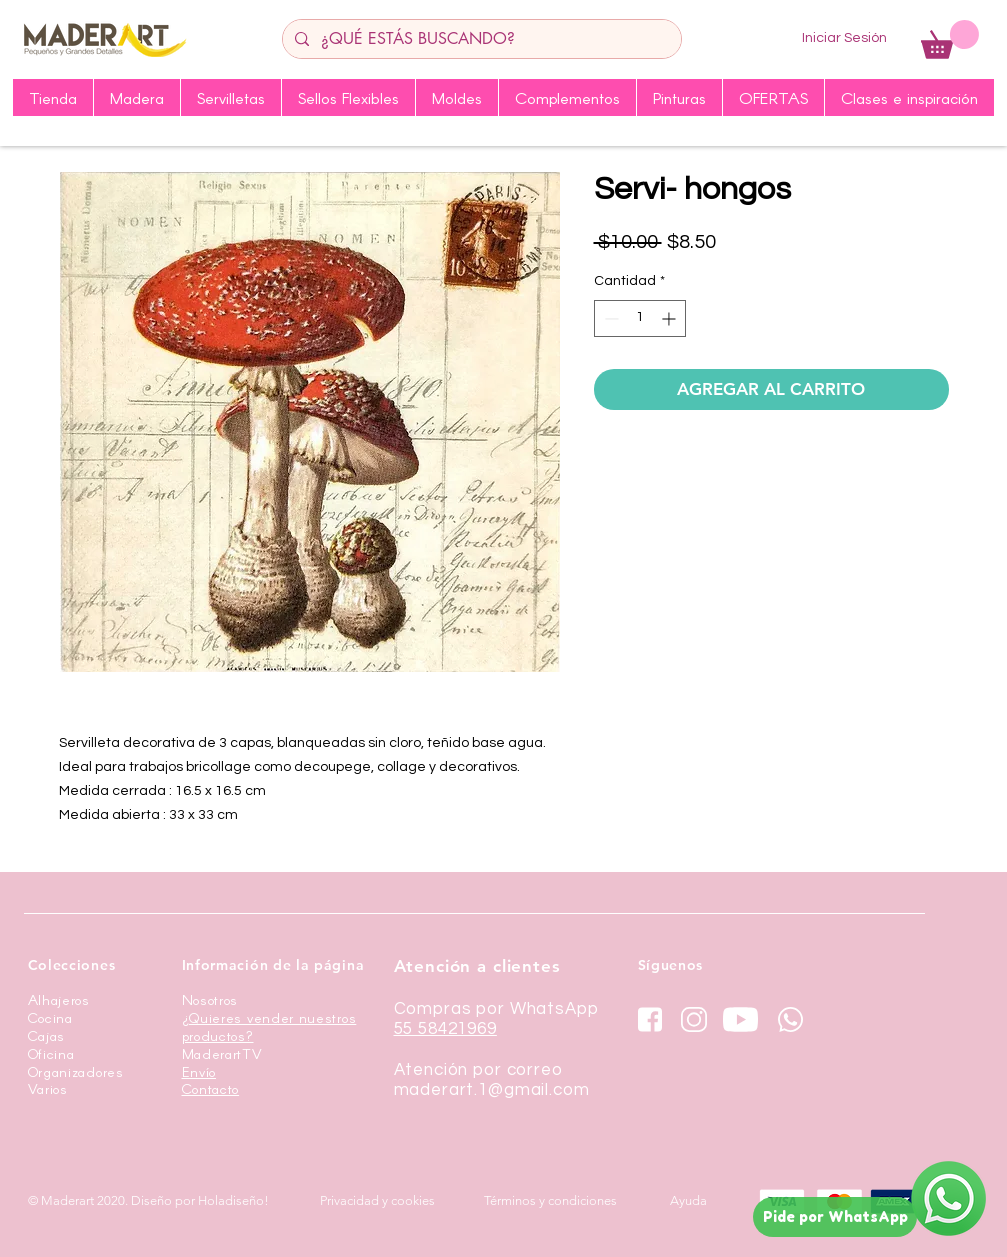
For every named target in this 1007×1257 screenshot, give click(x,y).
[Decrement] (609, 318)
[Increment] (670, 318)
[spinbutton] (640, 318)
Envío (199, 1071)
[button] (950, 39)
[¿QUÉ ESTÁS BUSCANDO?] (480, 39)
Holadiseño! (233, 1200)
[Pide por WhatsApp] (835, 1217)
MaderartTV (222, 1053)
